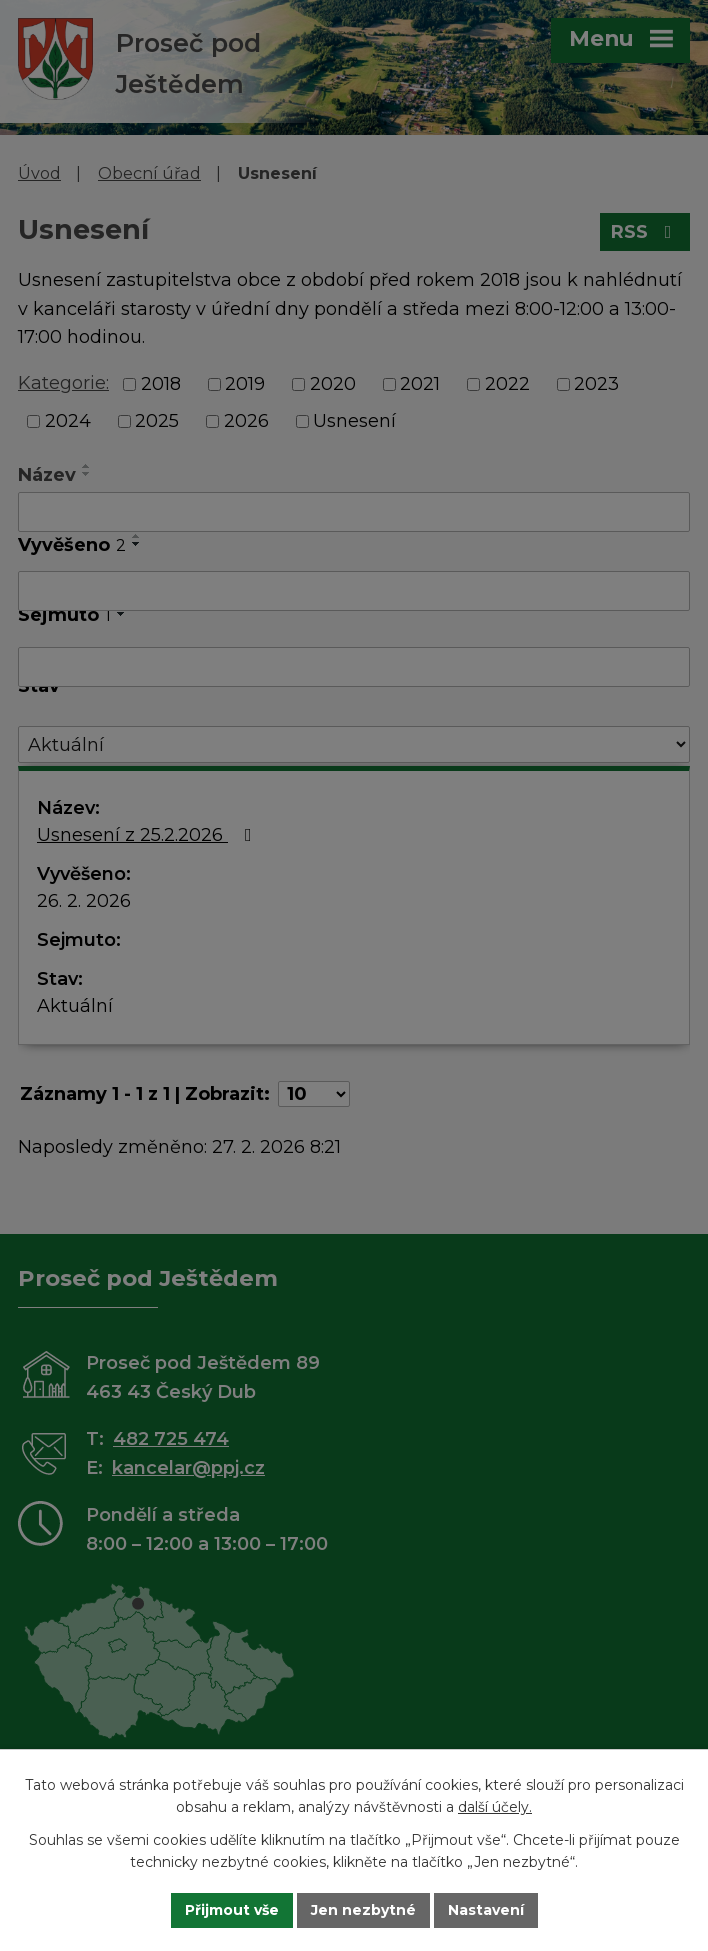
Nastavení (486, 1910)
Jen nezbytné (363, 1910)
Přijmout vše (232, 1910)
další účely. (495, 1808)
